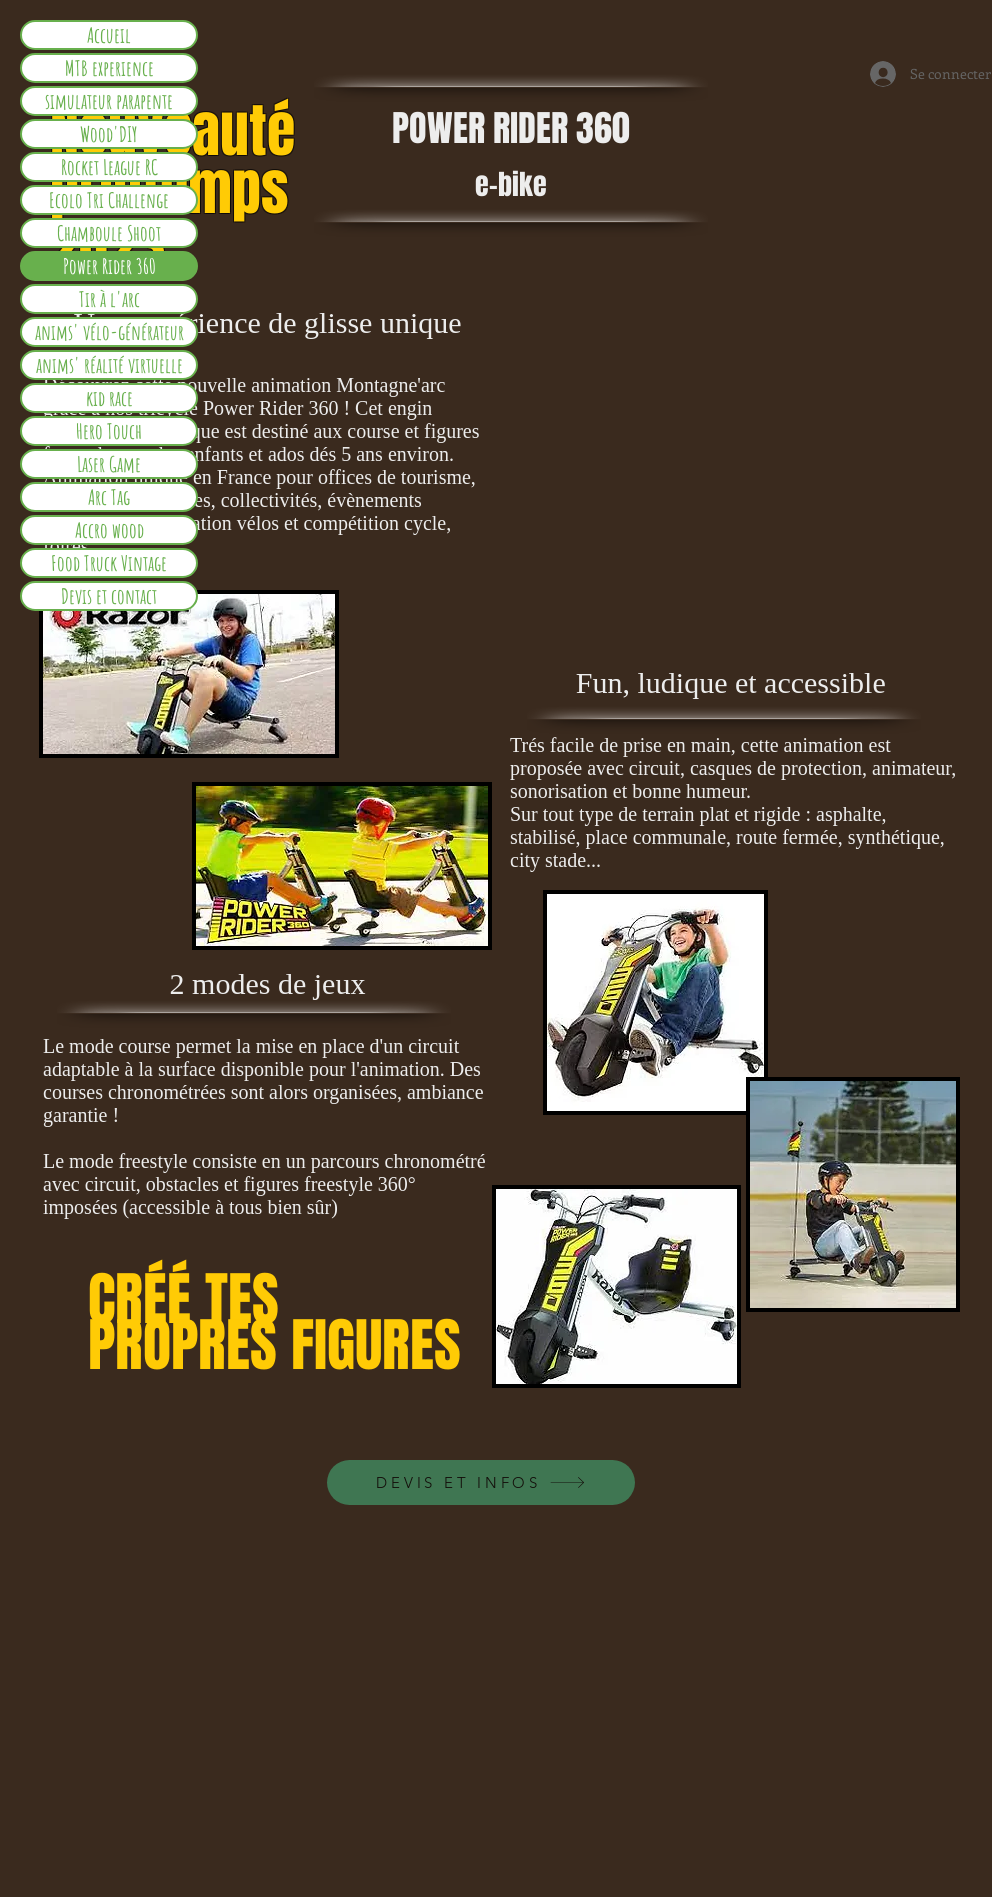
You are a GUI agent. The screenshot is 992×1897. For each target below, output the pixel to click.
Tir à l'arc (109, 299)
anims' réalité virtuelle (109, 365)
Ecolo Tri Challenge (109, 200)
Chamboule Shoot (109, 233)
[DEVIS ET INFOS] (481, 1482)
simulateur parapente (109, 101)
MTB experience (109, 68)
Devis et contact (109, 596)
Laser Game (109, 464)
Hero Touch (109, 431)
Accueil (109, 35)
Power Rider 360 (109, 266)
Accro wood (109, 530)
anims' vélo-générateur (109, 332)
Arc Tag (109, 497)
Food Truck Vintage (109, 563)
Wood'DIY (109, 134)
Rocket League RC (109, 167)
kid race (109, 398)
